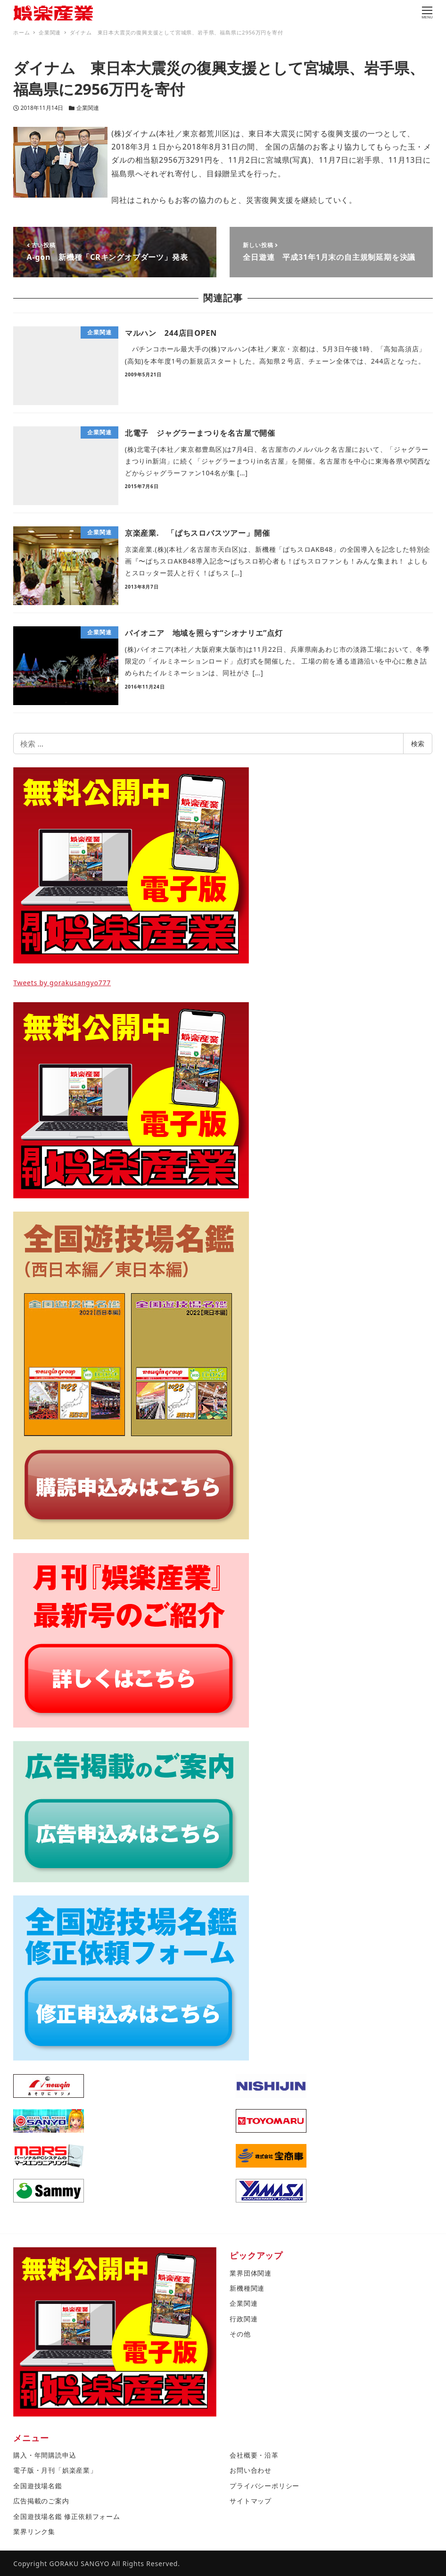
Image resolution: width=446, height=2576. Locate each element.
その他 (240, 2333)
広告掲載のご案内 (41, 2500)
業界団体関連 (251, 2273)
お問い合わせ (251, 2470)
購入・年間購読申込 (44, 2455)
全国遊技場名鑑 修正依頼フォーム (66, 2516)
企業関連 (87, 108)
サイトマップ (251, 2500)
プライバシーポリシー (264, 2485)
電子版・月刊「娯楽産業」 (55, 2470)
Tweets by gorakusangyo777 (62, 982)
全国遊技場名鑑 (37, 2485)
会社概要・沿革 (254, 2455)
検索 (417, 743)
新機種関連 (247, 2288)
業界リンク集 (34, 2531)
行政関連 (243, 2318)
